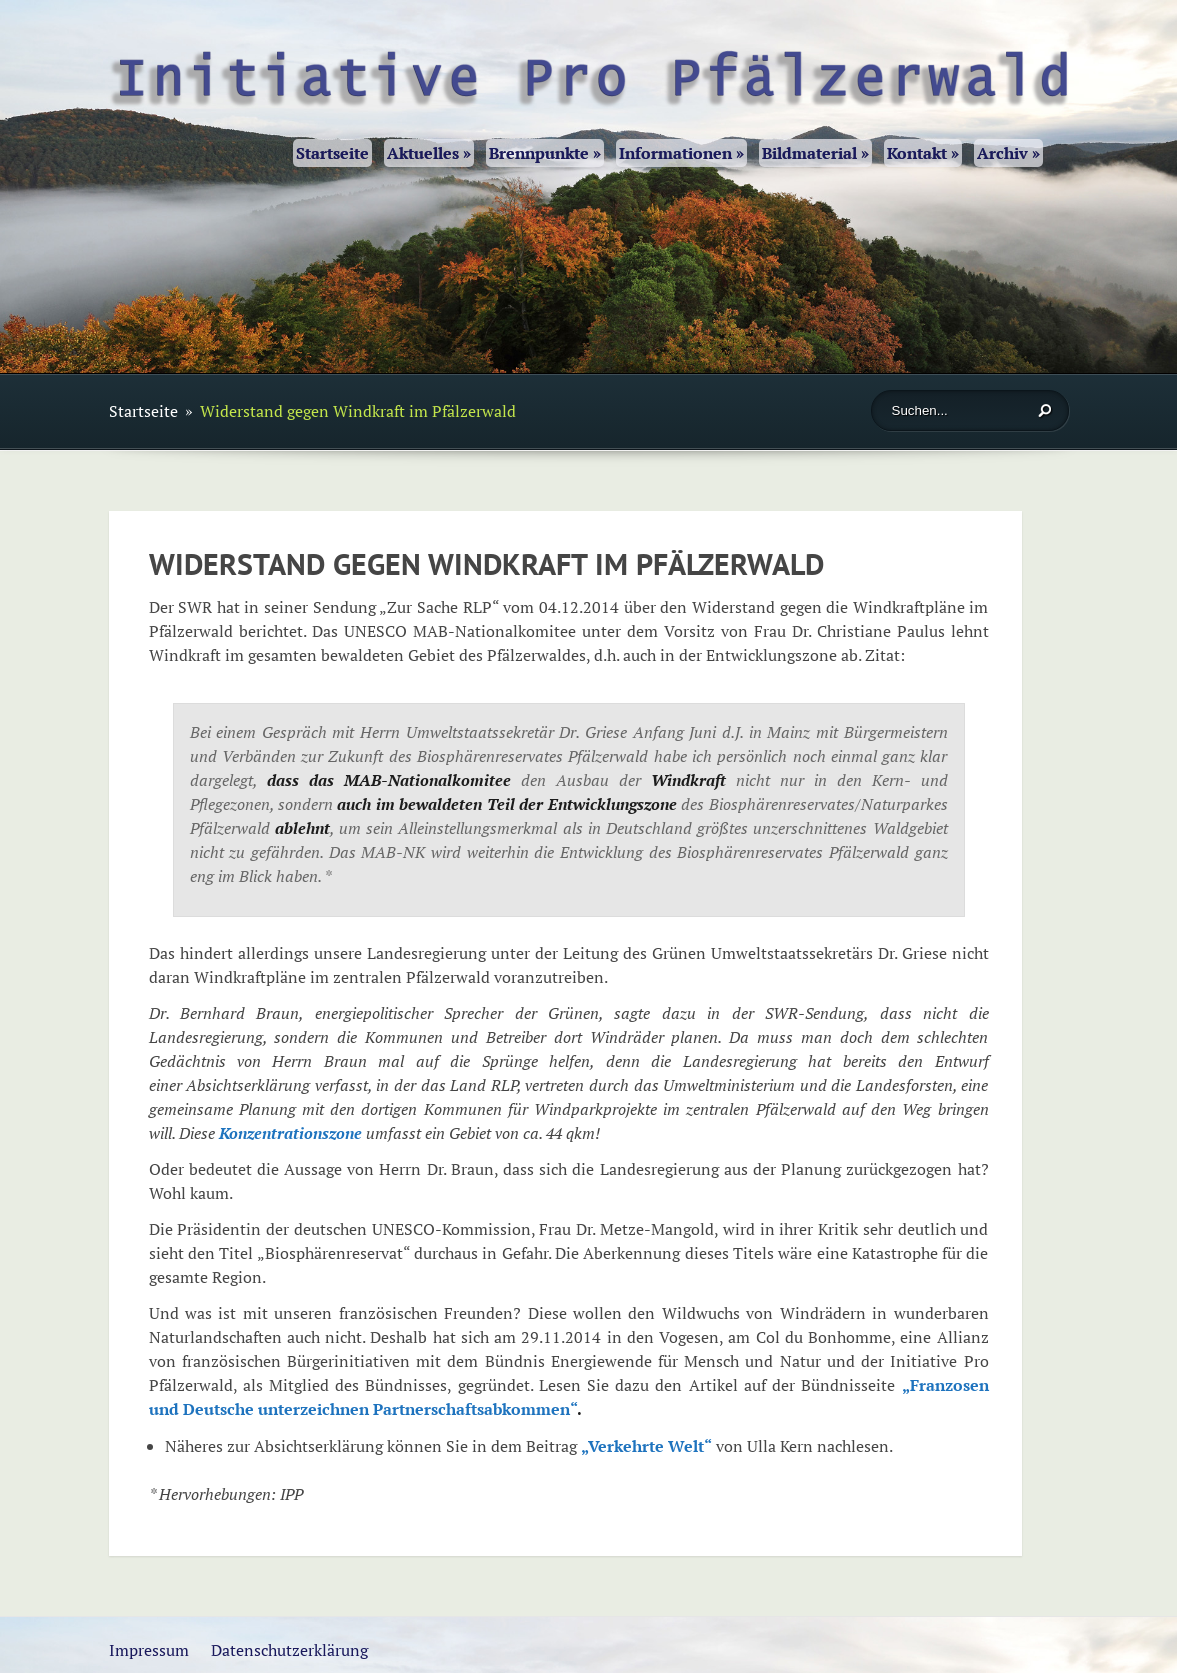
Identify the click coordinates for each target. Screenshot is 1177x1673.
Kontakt (923, 153)
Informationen (681, 153)
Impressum (149, 1650)
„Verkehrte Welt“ (646, 1446)
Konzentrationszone (290, 1133)
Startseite (332, 153)
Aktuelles (429, 153)
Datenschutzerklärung (289, 1650)
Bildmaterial (815, 153)
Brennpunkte (545, 153)
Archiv (1008, 153)
